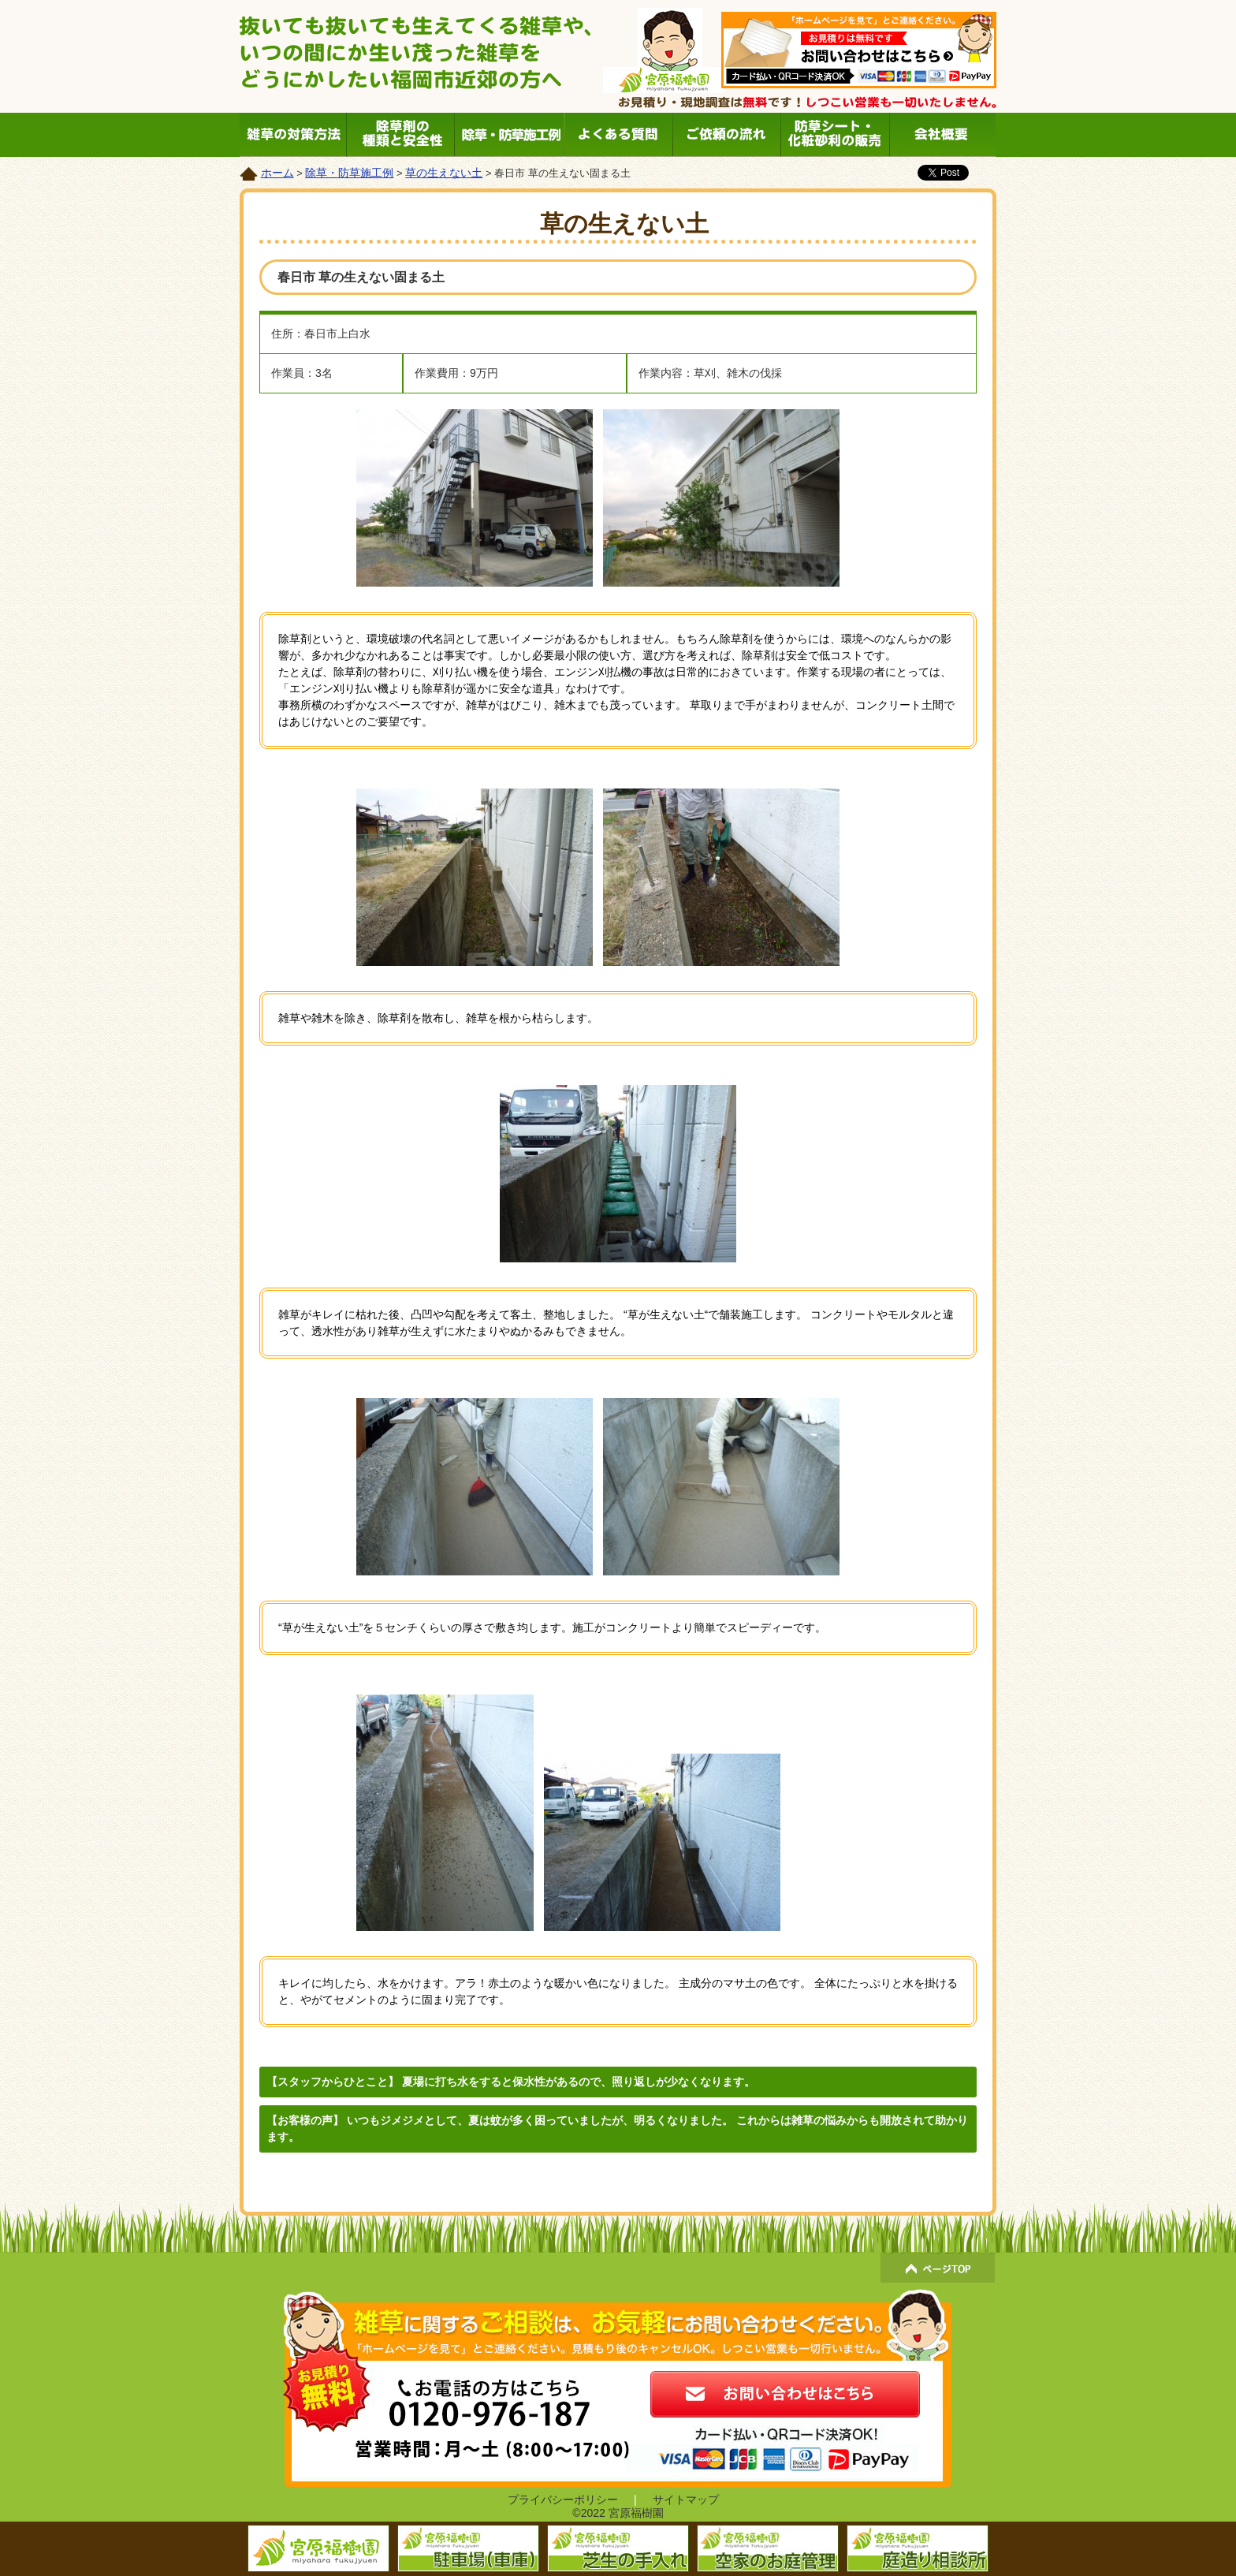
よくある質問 (618, 135)
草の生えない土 (443, 172)
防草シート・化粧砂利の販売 (834, 135)
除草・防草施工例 (510, 135)
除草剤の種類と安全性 (402, 135)
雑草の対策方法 (294, 135)
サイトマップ (686, 2499)
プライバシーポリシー (563, 2499)
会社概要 (942, 135)
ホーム (277, 172)
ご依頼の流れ (726, 135)
